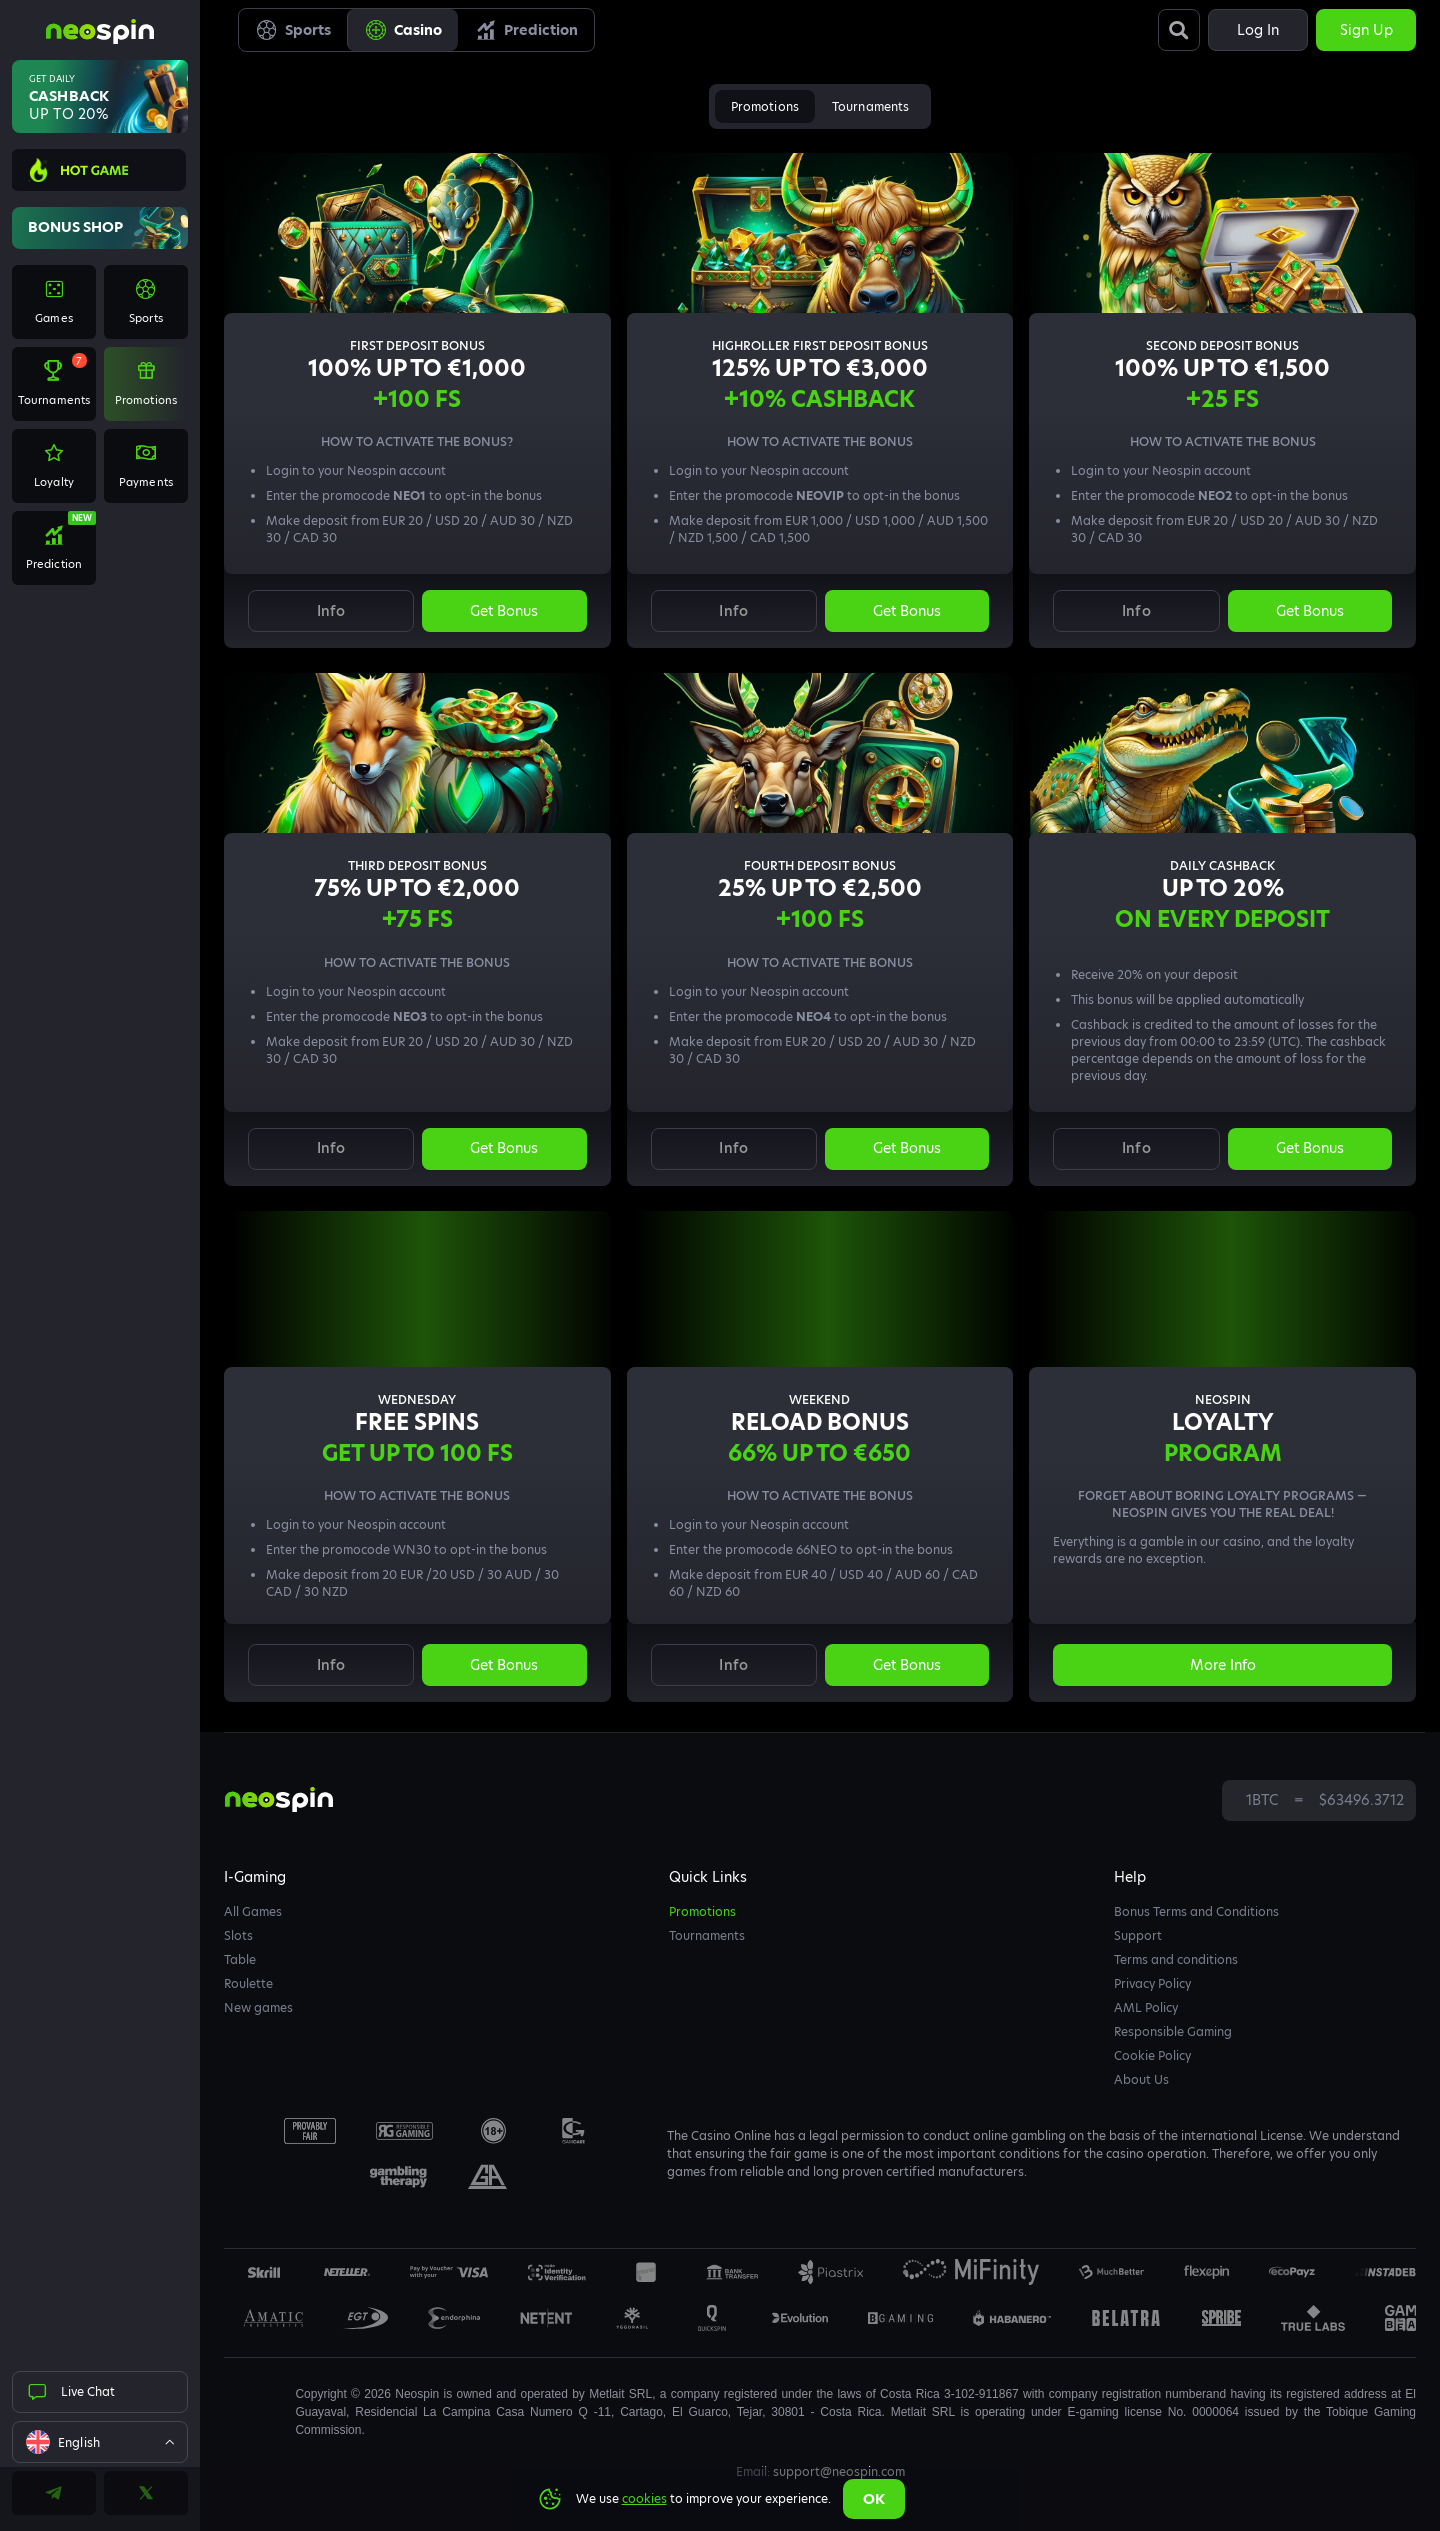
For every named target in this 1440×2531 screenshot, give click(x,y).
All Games (253, 1911)
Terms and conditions (1176, 1959)
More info (1223, 1665)
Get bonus (504, 611)
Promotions (765, 106)
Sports (293, 30)
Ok (874, 2499)
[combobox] (100, 2442)
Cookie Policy (1152, 2055)
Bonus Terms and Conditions (1196, 1911)
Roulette (248, 1983)
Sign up (1366, 30)
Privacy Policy (1152, 1983)
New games (258, 2007)
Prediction (526, 30)
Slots (238, 1935)
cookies (644, 2498)
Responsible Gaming (1173, 2031)
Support (1138, 1935)
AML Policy (1146, 2007)
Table (240, 1959)
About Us (1141, 2079)
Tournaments (870, 106)
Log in (1258, 30)
